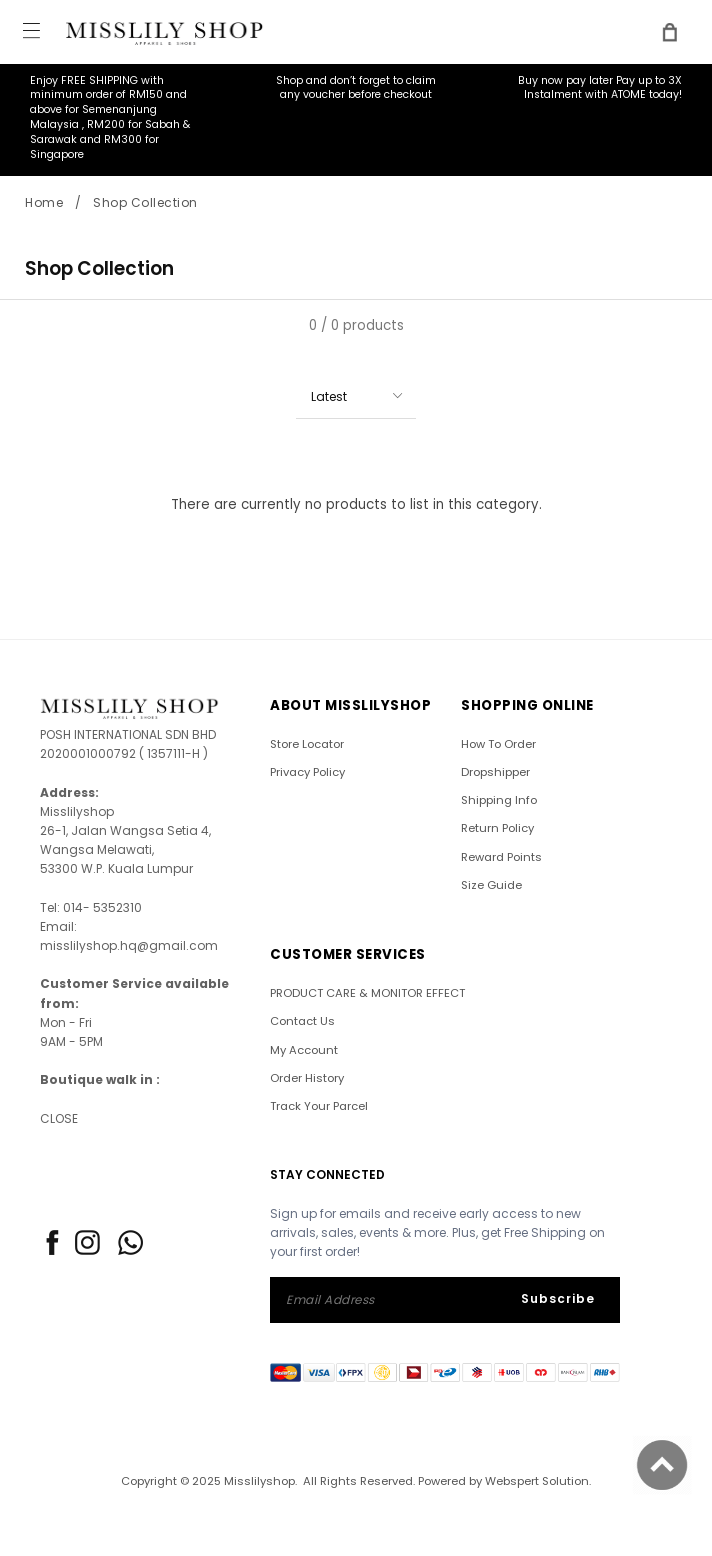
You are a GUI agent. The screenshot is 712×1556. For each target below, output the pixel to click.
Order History (307, 1078)
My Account (304, 1050)
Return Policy (497, 828)
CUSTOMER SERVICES (348, 954)
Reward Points (501, 857)
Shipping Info (499, 800)
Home (44, 202)
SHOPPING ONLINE (527, 705)
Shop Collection (145, 202)
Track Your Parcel (319, 1106)
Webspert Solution (537, 1481)
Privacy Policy (307, 772)
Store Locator (307, 744)
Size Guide (491, 885)
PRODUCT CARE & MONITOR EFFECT (367, 993)
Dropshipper (495, 772)
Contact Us (302, 1021)
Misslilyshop (259, 1481)
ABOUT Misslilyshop (350, 705)
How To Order (498, 744)
